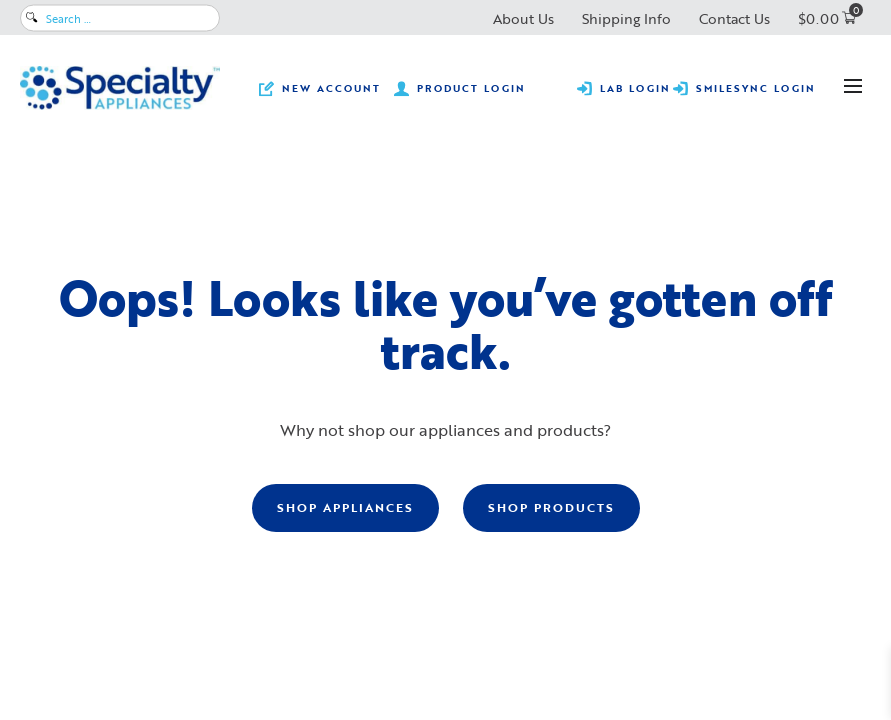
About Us (523, 18)
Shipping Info (626, 18)
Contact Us (734, 18)
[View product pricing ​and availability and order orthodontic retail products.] (460, 88)
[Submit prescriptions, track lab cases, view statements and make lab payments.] (624, 88)
